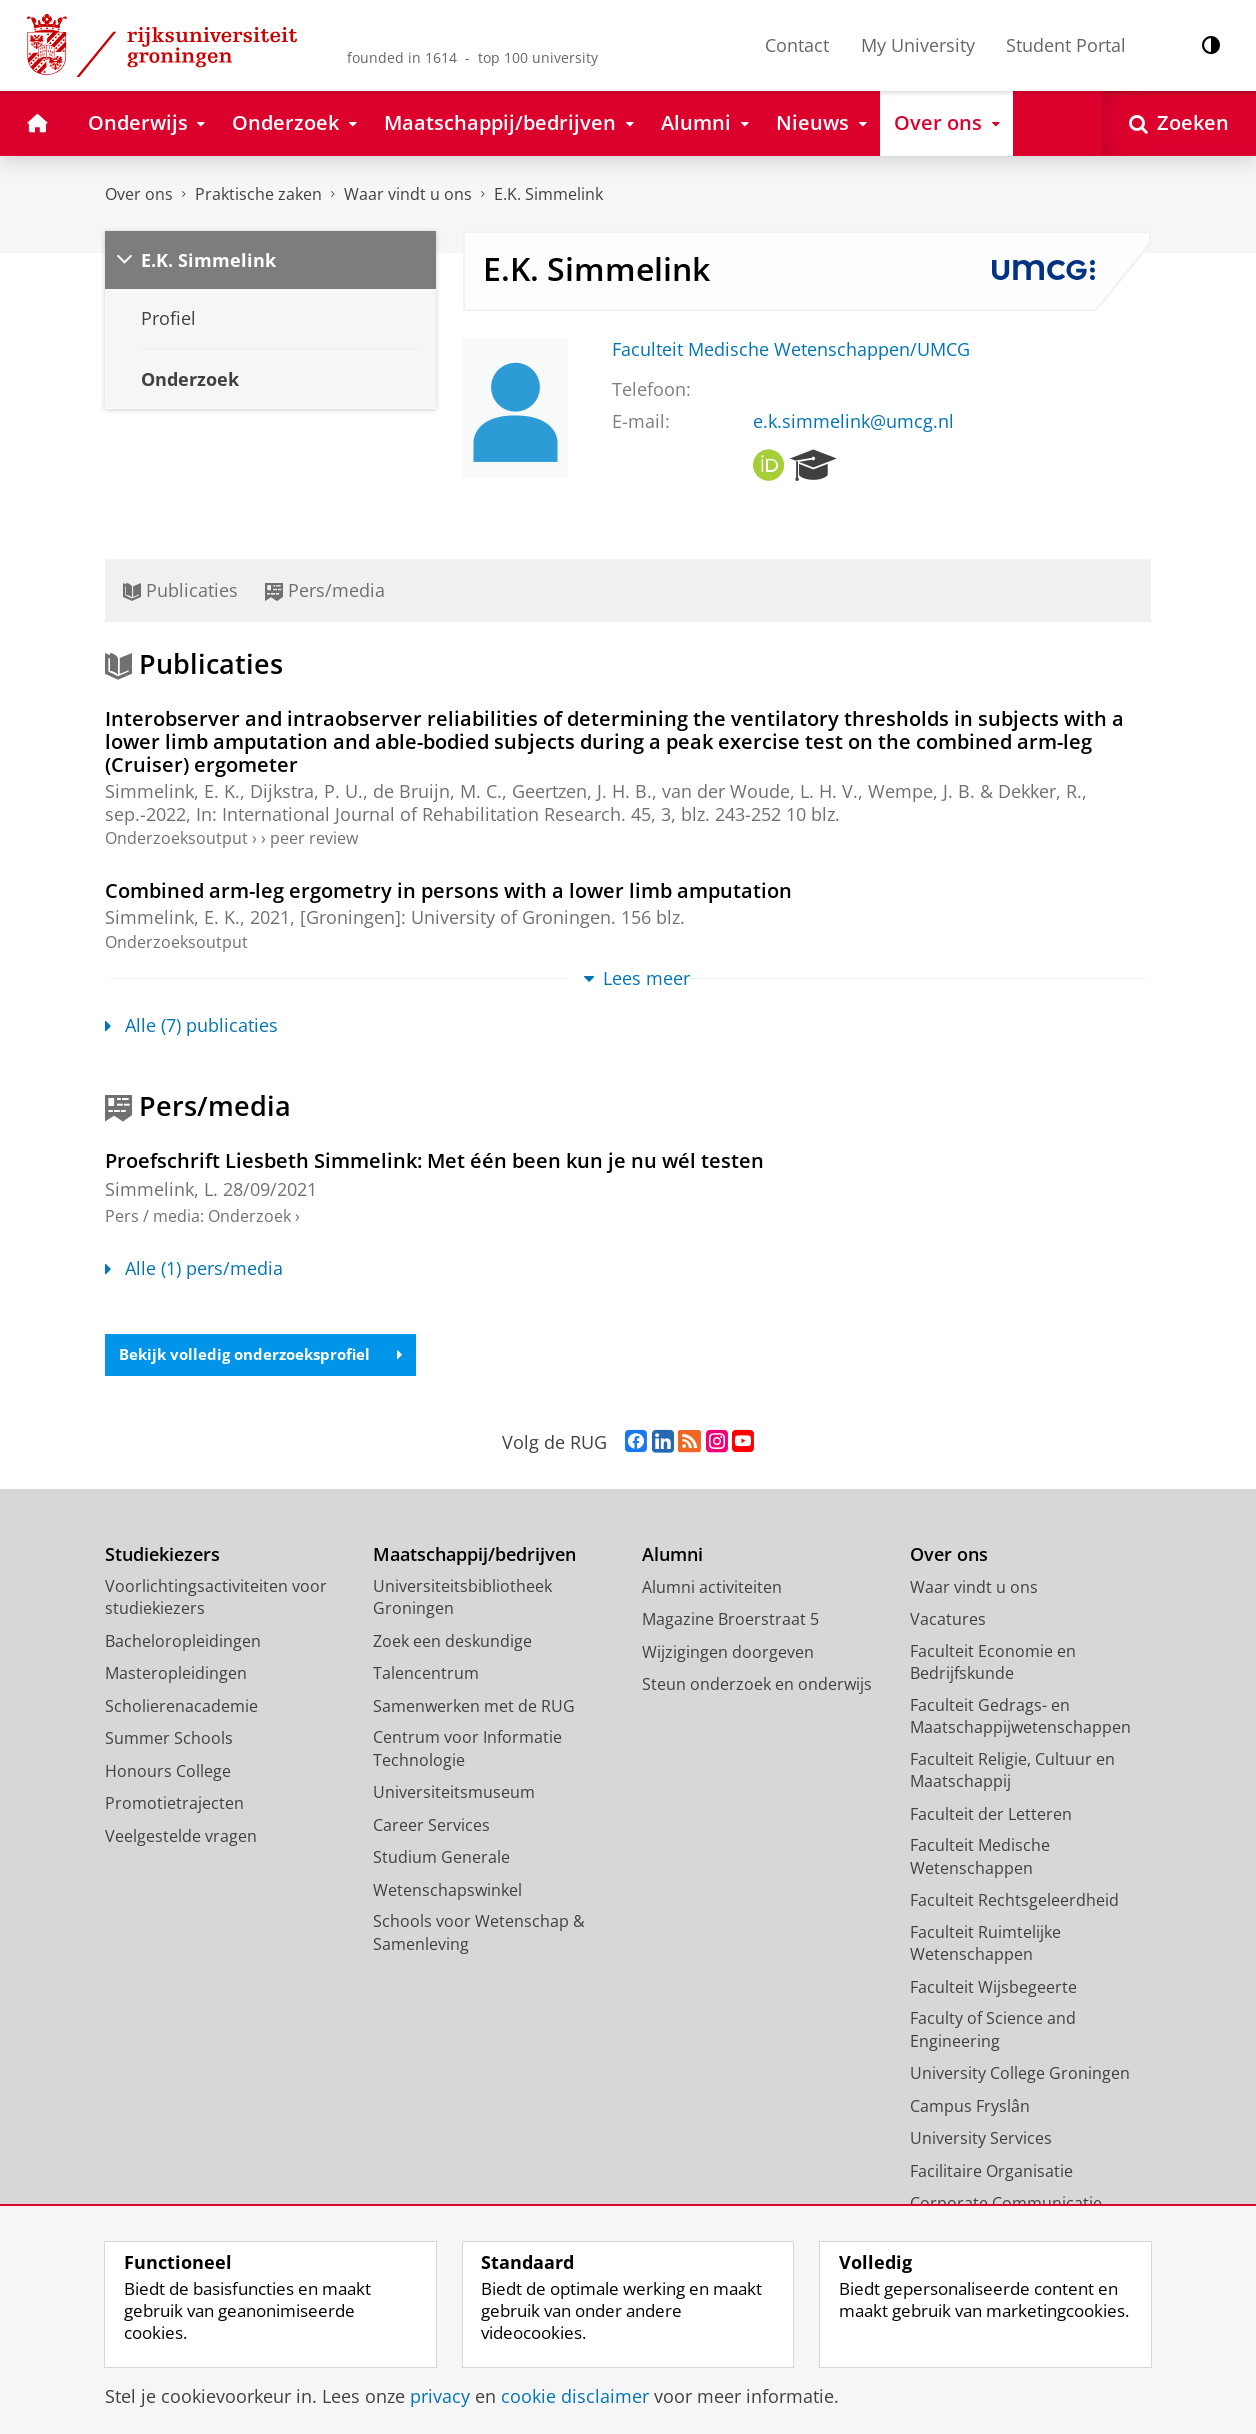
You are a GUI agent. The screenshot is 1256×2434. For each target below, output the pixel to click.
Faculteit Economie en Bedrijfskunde (993, 1664)
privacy (440, 2396)
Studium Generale (441, 1859)
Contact (797, 45)
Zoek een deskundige (452, 1643)
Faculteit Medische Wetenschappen (980, 1858)
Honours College (168, 1773)
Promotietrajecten (174, 1805)
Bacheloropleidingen (183, 1643)
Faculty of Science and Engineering (993, 2031)
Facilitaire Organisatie (991, 2173)
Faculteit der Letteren (991, 1816)
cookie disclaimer (575, 2396)
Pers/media (325, 590)
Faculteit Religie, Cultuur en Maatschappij (1012, 1772)
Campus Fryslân (970, 2108)
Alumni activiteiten (712, 1589)
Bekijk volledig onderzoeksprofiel (268, 1356)
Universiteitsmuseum (454, 1794)
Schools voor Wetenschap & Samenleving (479, 1934)
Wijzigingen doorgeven (728, 1654)
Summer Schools (169, 1740)
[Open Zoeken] (1179, 123)
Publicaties (180, 590)
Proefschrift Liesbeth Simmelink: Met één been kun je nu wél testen (434, 1160)
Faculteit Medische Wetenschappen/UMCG (791, 349)
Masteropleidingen (176, 1675)
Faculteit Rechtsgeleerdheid (1014, 1902)
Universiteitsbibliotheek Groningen (462, 1599)
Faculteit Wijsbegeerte (993, 1989)
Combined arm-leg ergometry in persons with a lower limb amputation (448, 890)
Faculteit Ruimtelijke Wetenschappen (985, 1945)
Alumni (672, 1556)
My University (918, 45)
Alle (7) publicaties (191, 1025)
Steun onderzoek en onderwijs (757, 1686)
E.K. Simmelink (548, 194)
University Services (981, 2140)
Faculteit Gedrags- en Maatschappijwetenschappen (1020, 1718)
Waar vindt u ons (408, 194)
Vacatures (948, 1621)
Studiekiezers (162, 1556)
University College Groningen (1020, 2075)
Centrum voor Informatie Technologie (467, 1750)
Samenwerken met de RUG (474, 1708)
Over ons (139, 194)
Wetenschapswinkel (447, 1892)
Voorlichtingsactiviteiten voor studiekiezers (216, 1599)
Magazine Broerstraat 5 (730, 1621)
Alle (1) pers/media (194, 1268)
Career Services (431, 1827)
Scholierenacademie (181, 1708)
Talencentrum (426, 1675)
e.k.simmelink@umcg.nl (853, 421)
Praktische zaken (258, 194)
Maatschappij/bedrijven (474, 1556)
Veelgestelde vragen (181, 1838)
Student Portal (1066, 45)
